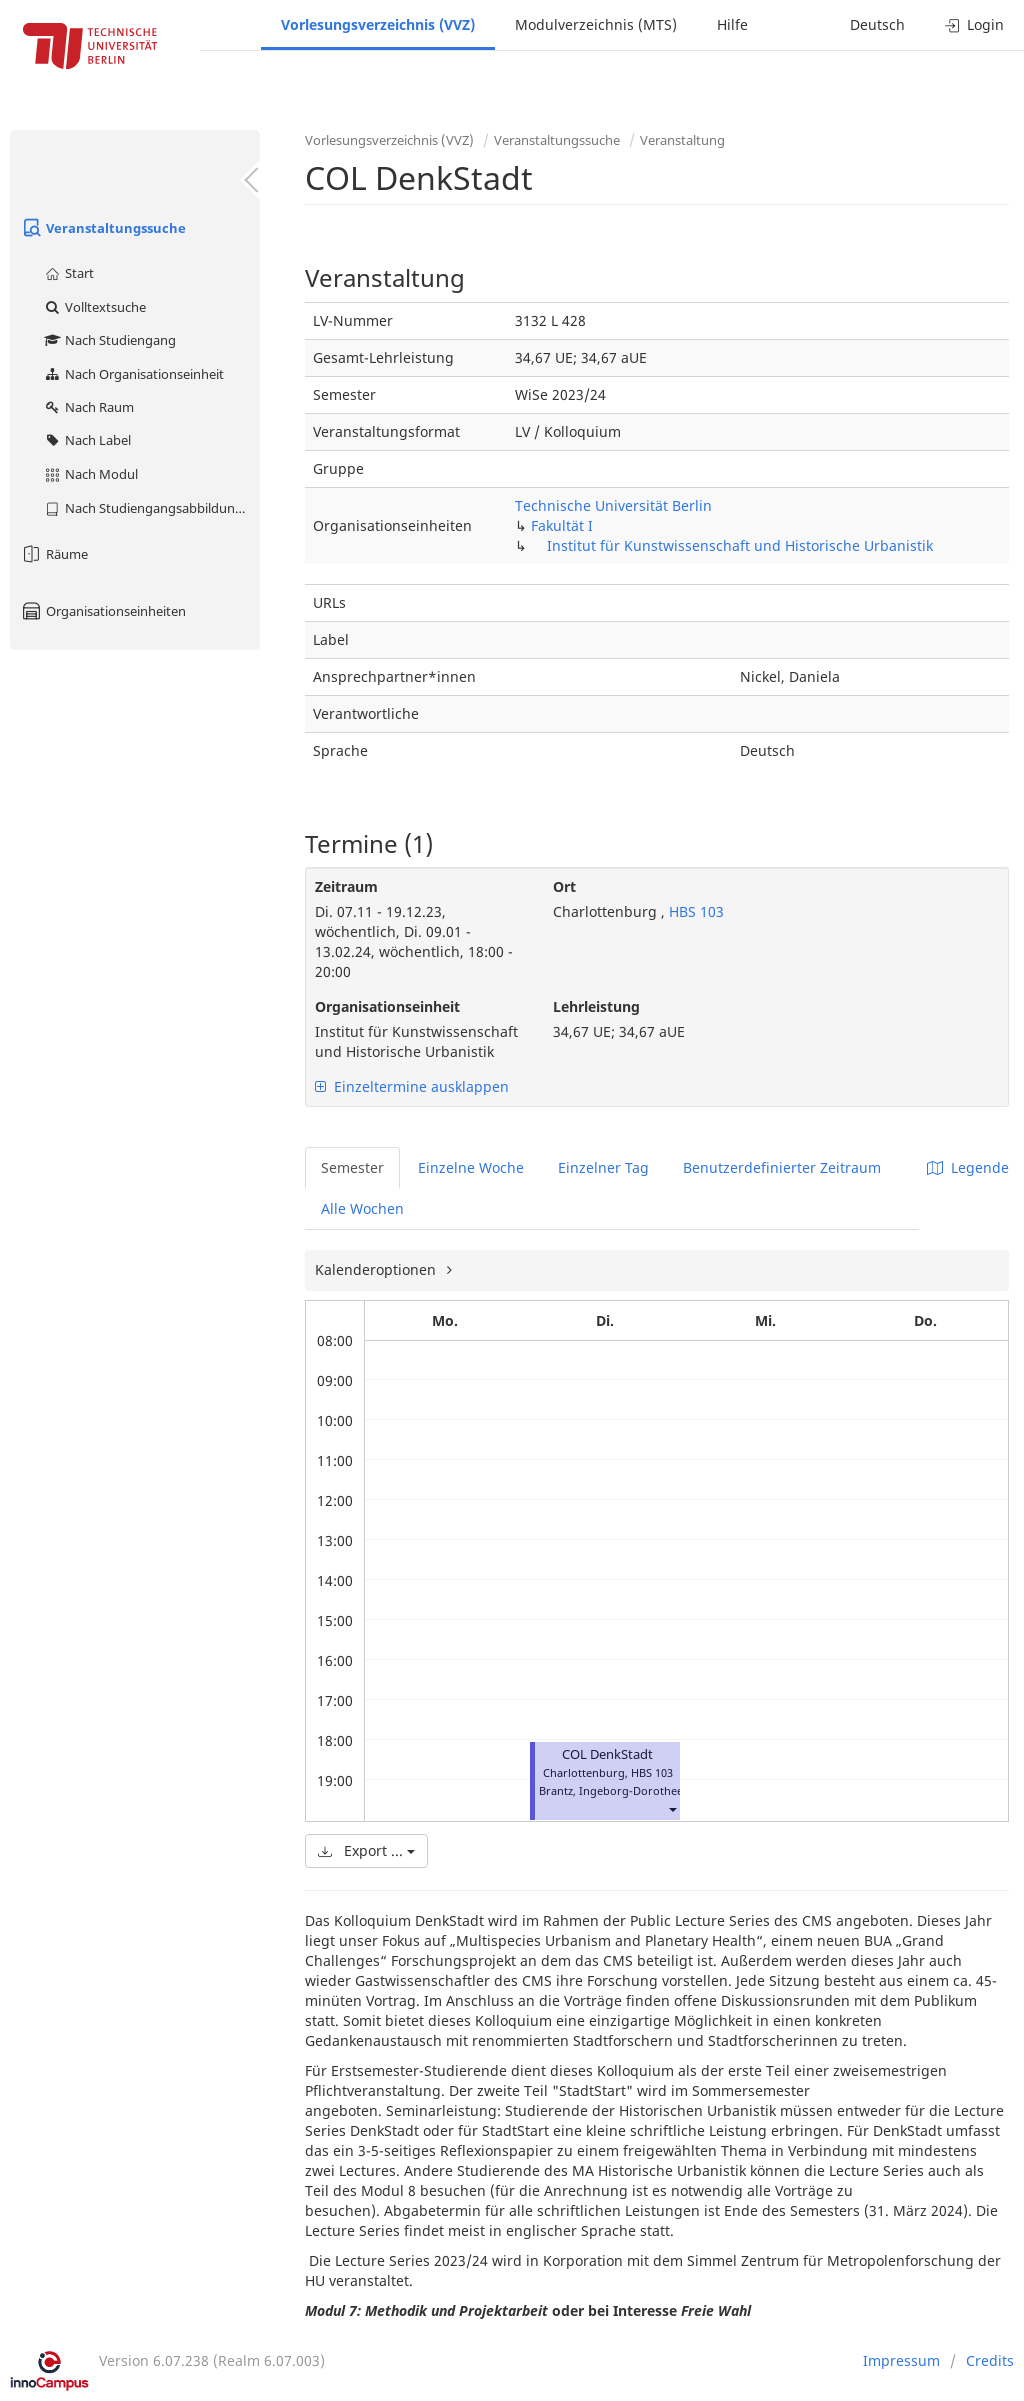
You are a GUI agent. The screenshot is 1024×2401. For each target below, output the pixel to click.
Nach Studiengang (109, 340)
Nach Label (87, 440)
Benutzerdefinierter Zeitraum (782, 1167)
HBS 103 (694, 911)
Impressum (901, 2360)
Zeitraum (346, 886)
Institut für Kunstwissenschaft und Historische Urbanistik (740, 545)
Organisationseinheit (387, 1006)
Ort (564, 886)
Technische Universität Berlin (613, 505)
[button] (672, 1808)
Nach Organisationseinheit (133, 374)
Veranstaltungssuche (103, 228)
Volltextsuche (94, 307)
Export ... (366, 1850)
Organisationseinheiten (103, 611)
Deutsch (877, 24)
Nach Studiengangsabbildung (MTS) (151, 508)
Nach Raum (88, 407)
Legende (968, 1167)
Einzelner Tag (603, 1167)
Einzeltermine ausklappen (412, 1086)
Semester (352, 1167)
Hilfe (732, 24)
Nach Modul (90, 474)
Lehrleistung (596, 1006)
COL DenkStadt (607, 1754)
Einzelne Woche (471, 1167)
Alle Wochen (362, 1208)
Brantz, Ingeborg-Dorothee (611, 1790)
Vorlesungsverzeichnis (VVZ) (378, 24)
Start (68, 273)
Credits (990, 2360)
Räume (54, 554)
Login (974, 24)
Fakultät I (562, 525)
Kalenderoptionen (377, 1269)
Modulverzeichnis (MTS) (596, 24)
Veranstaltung (682, 140)
